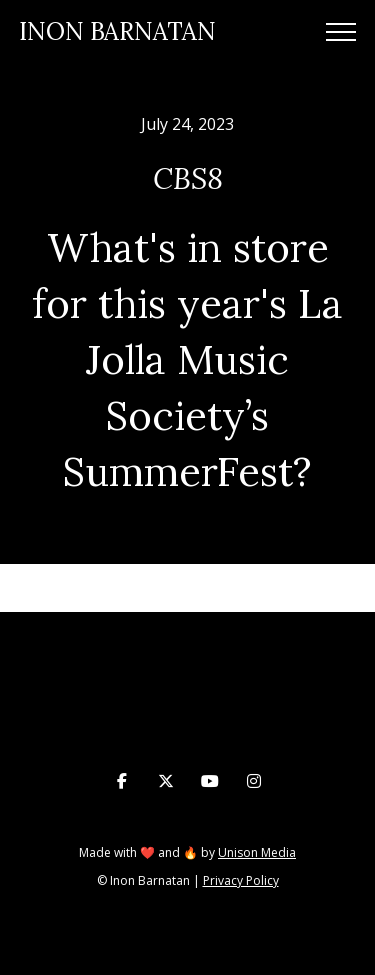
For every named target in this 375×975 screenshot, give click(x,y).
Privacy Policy (241, 880)
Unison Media (257, 852)
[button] (341, 32)
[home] (117, 32)
